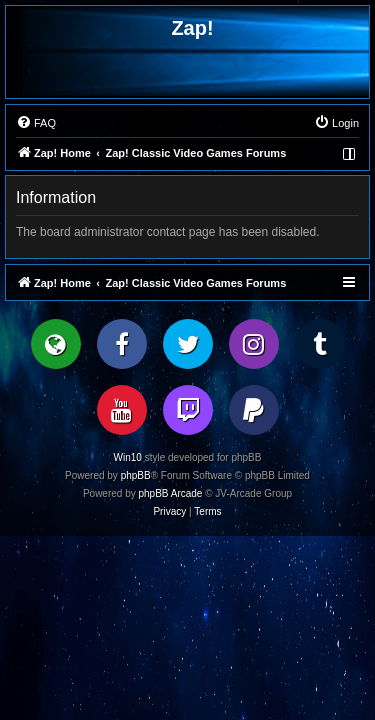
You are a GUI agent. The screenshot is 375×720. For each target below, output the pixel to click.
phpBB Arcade (171, 493)
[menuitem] (36, 123)
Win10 (128, 457)
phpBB (136, 475)
